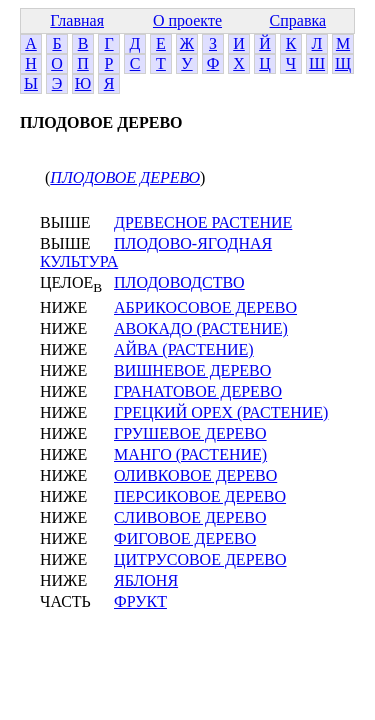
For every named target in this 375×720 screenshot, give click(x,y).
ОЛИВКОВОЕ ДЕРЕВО (195, 475)
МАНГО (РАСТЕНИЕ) (190, 454)
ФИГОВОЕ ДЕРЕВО (185, 538)
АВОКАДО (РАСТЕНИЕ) (201, 328)
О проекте (187, 20)
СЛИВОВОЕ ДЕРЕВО (190, 517)
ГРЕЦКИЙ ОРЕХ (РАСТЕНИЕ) (221, 412)
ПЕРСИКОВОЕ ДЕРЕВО (200, 496)
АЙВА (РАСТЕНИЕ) (184, 349)
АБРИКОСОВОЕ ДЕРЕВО (205, 307)
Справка (298, 20)
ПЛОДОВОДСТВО (179, 282)
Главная (77, 20)
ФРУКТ (140, 601)
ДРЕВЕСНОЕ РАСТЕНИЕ (203, 222)
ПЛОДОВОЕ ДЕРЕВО (125, 177)
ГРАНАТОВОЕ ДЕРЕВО (198, 391)
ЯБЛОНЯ (146, 580)
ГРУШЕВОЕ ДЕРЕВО (190, 433)
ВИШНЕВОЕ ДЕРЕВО (192, 370)
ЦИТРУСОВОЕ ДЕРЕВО (200, 559)
